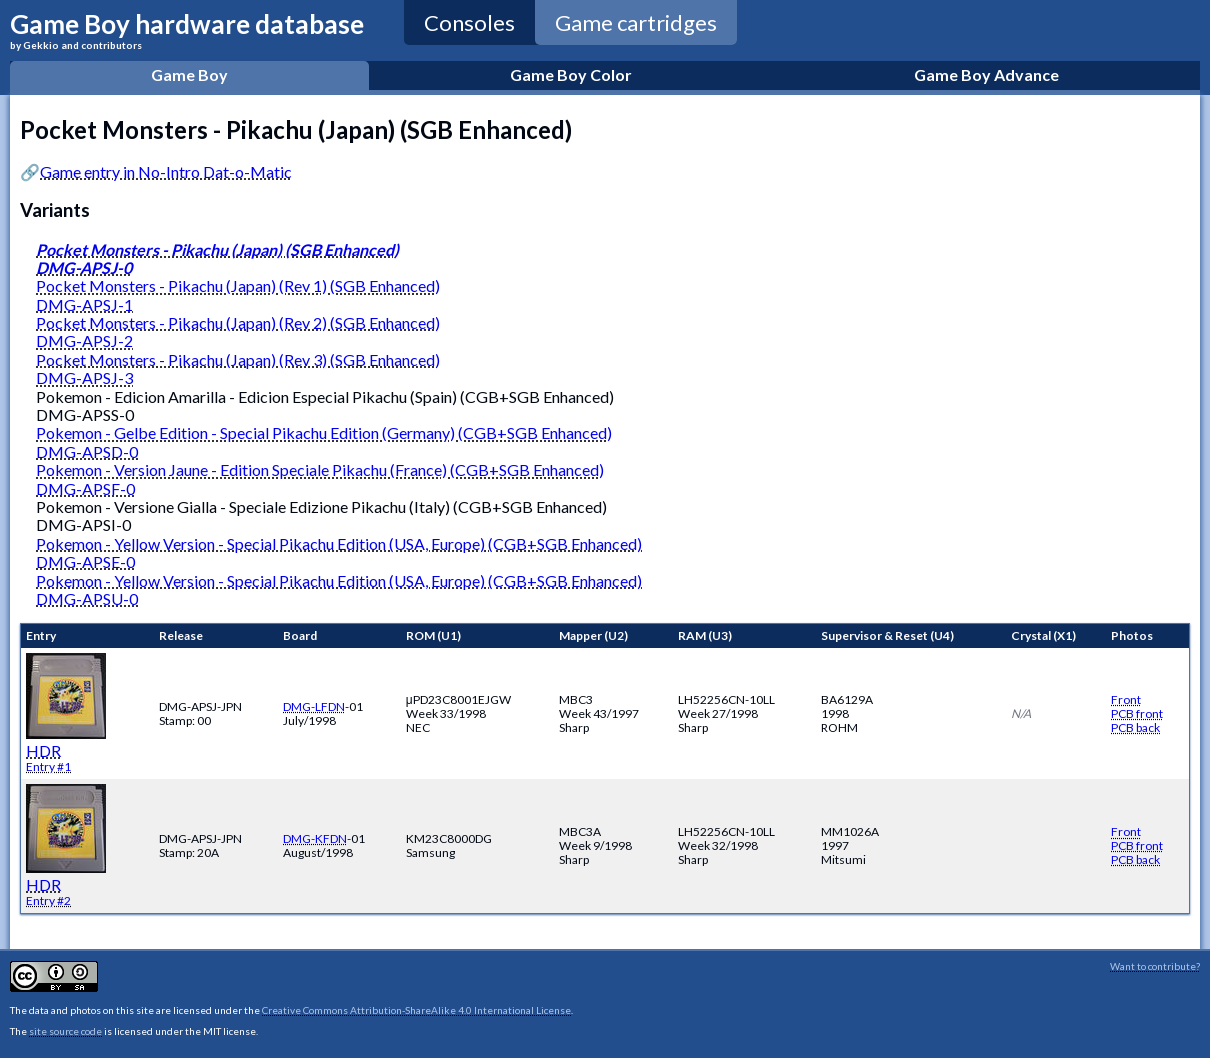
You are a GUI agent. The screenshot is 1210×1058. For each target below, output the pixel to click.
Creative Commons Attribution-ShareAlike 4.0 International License (416, 1010)
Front (1126, 699)
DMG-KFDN (315, 838)
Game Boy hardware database (187, 29)
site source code (65, 1031)
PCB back (1135, 727)
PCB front (1137, 713)
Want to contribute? (1155, 966)
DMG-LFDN (314, 706)
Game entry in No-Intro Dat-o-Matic (166, 171)
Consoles (469, 22)
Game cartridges (636, 22)
